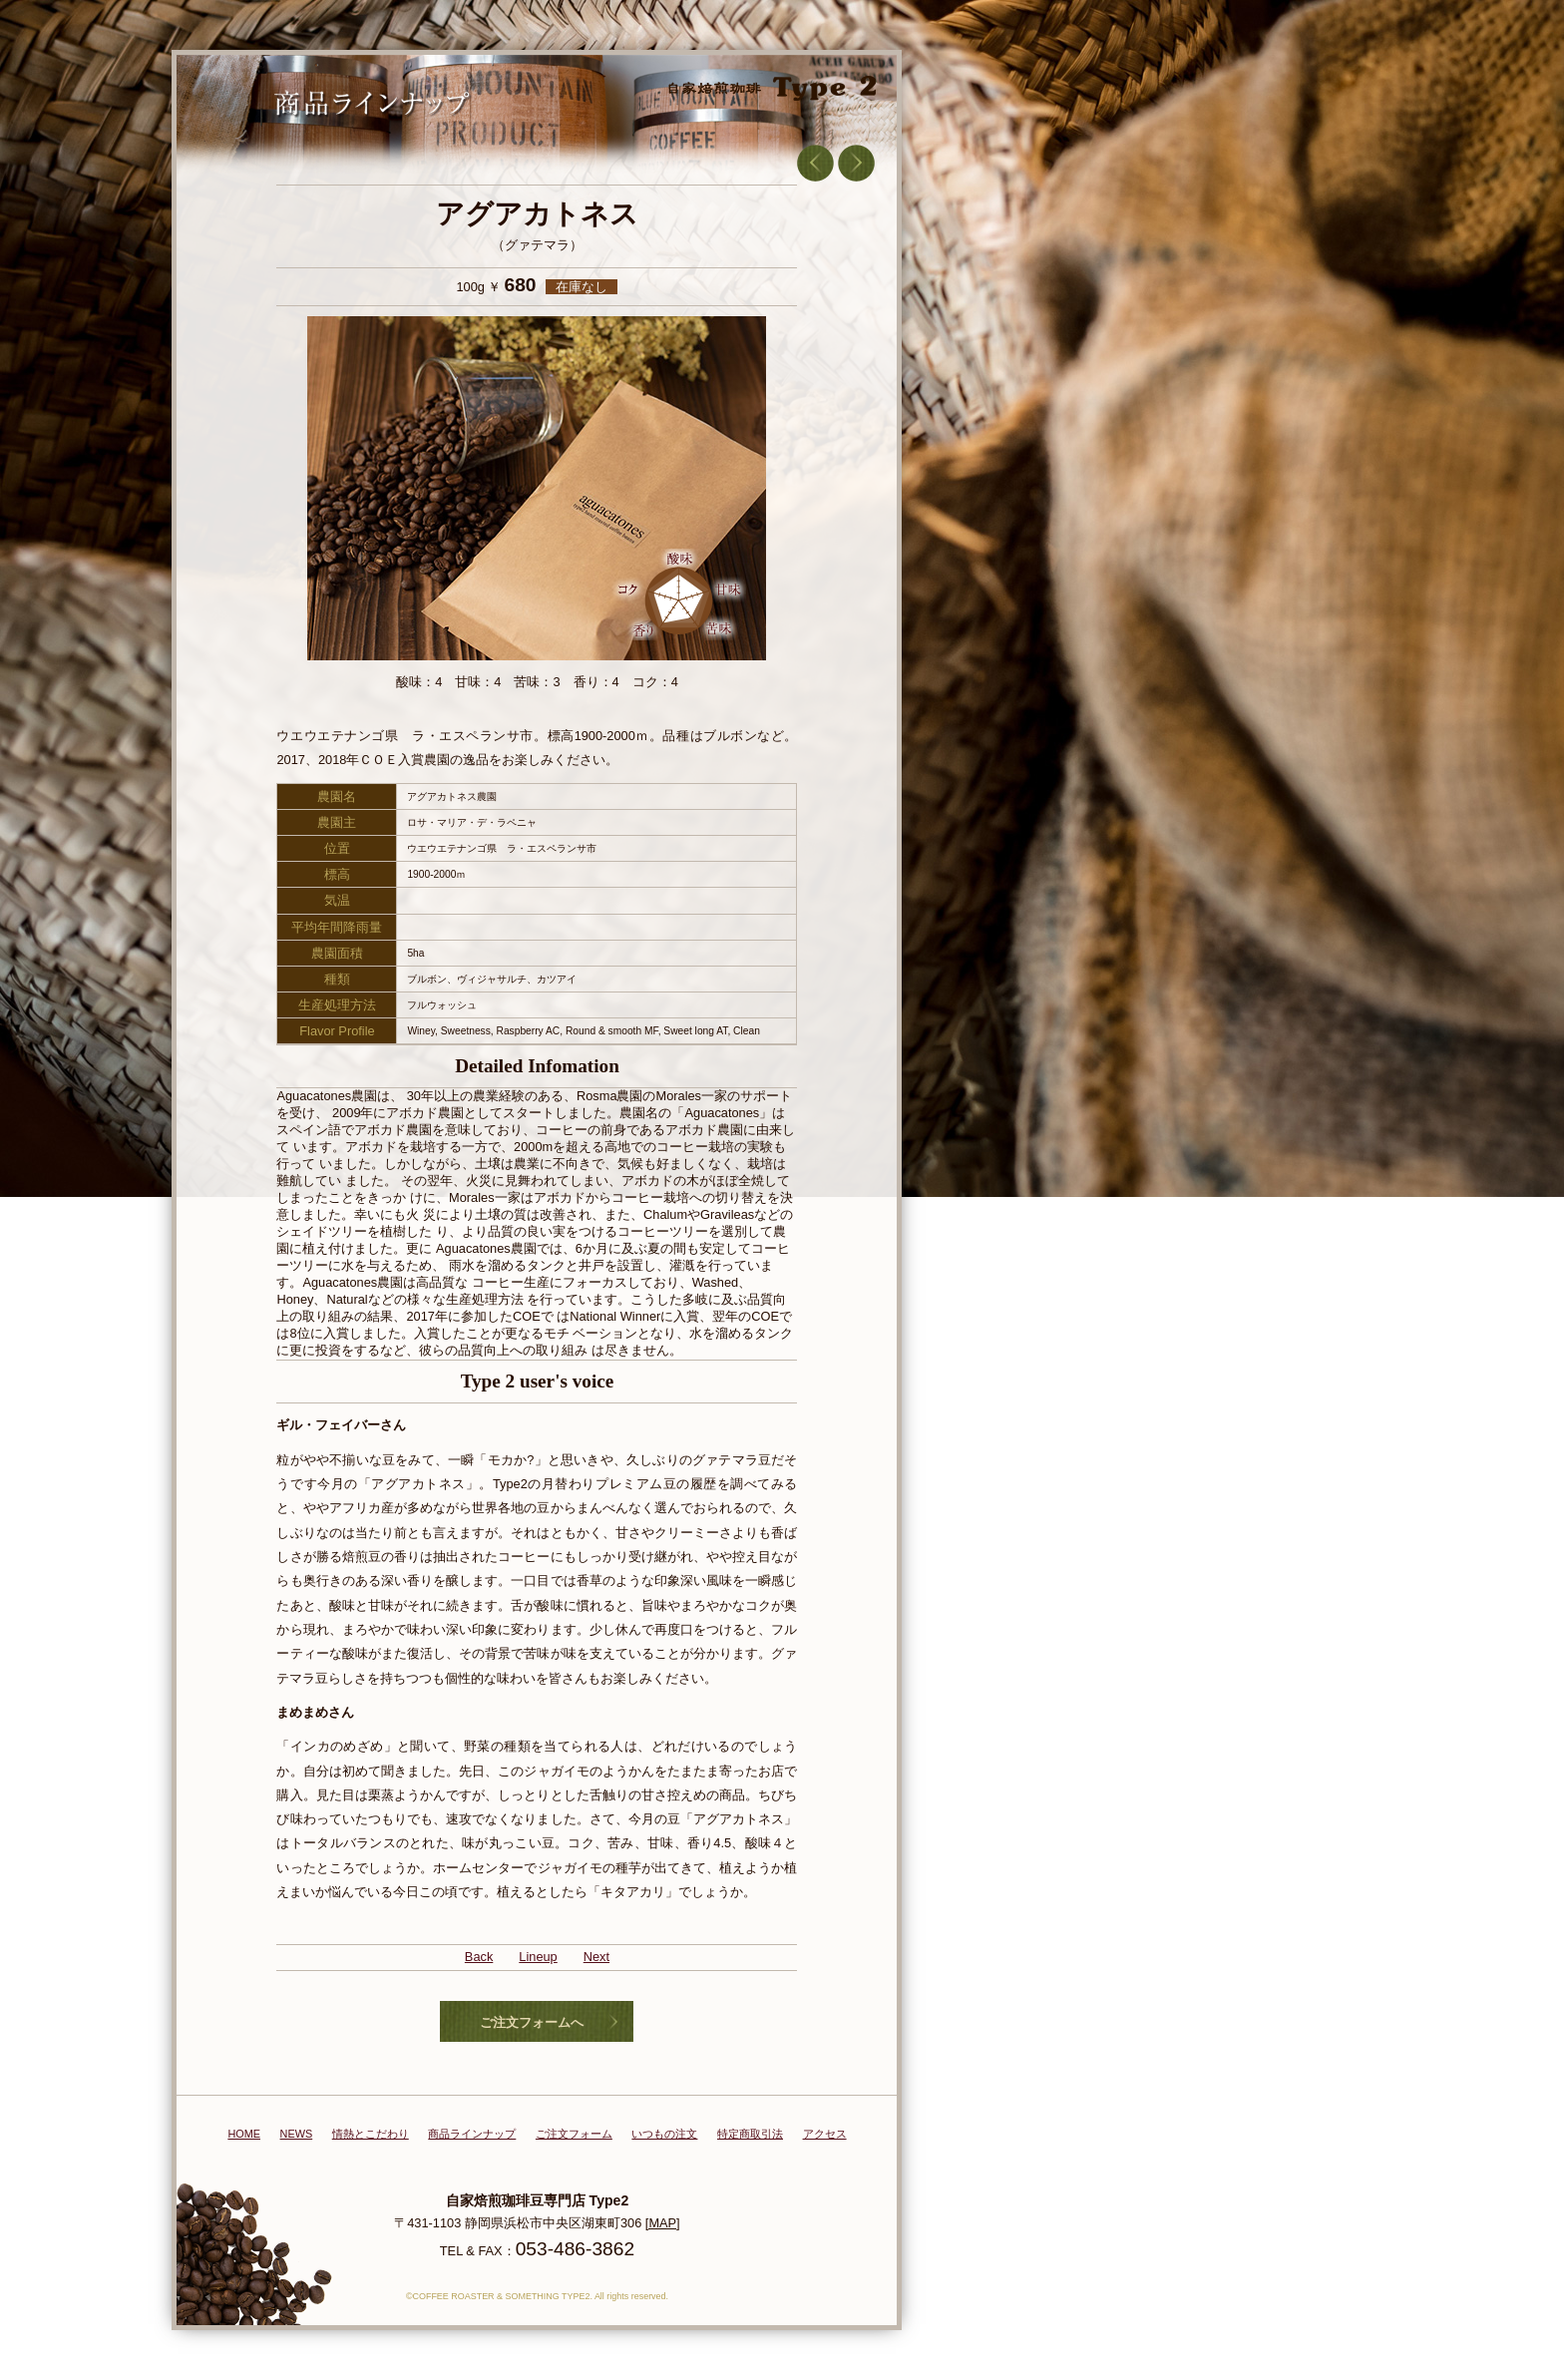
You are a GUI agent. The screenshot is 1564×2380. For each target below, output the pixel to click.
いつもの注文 (664, 2134)
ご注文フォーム (574, 2134)
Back (479, 1956)
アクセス (825, 2134)
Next (596, 1956)
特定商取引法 (750, 2134)
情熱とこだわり (370, 2134)
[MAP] (662, 2222)
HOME (243, 2134)
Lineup (538, 1956)
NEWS (296, 2134)
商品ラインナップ (472, 2134)
